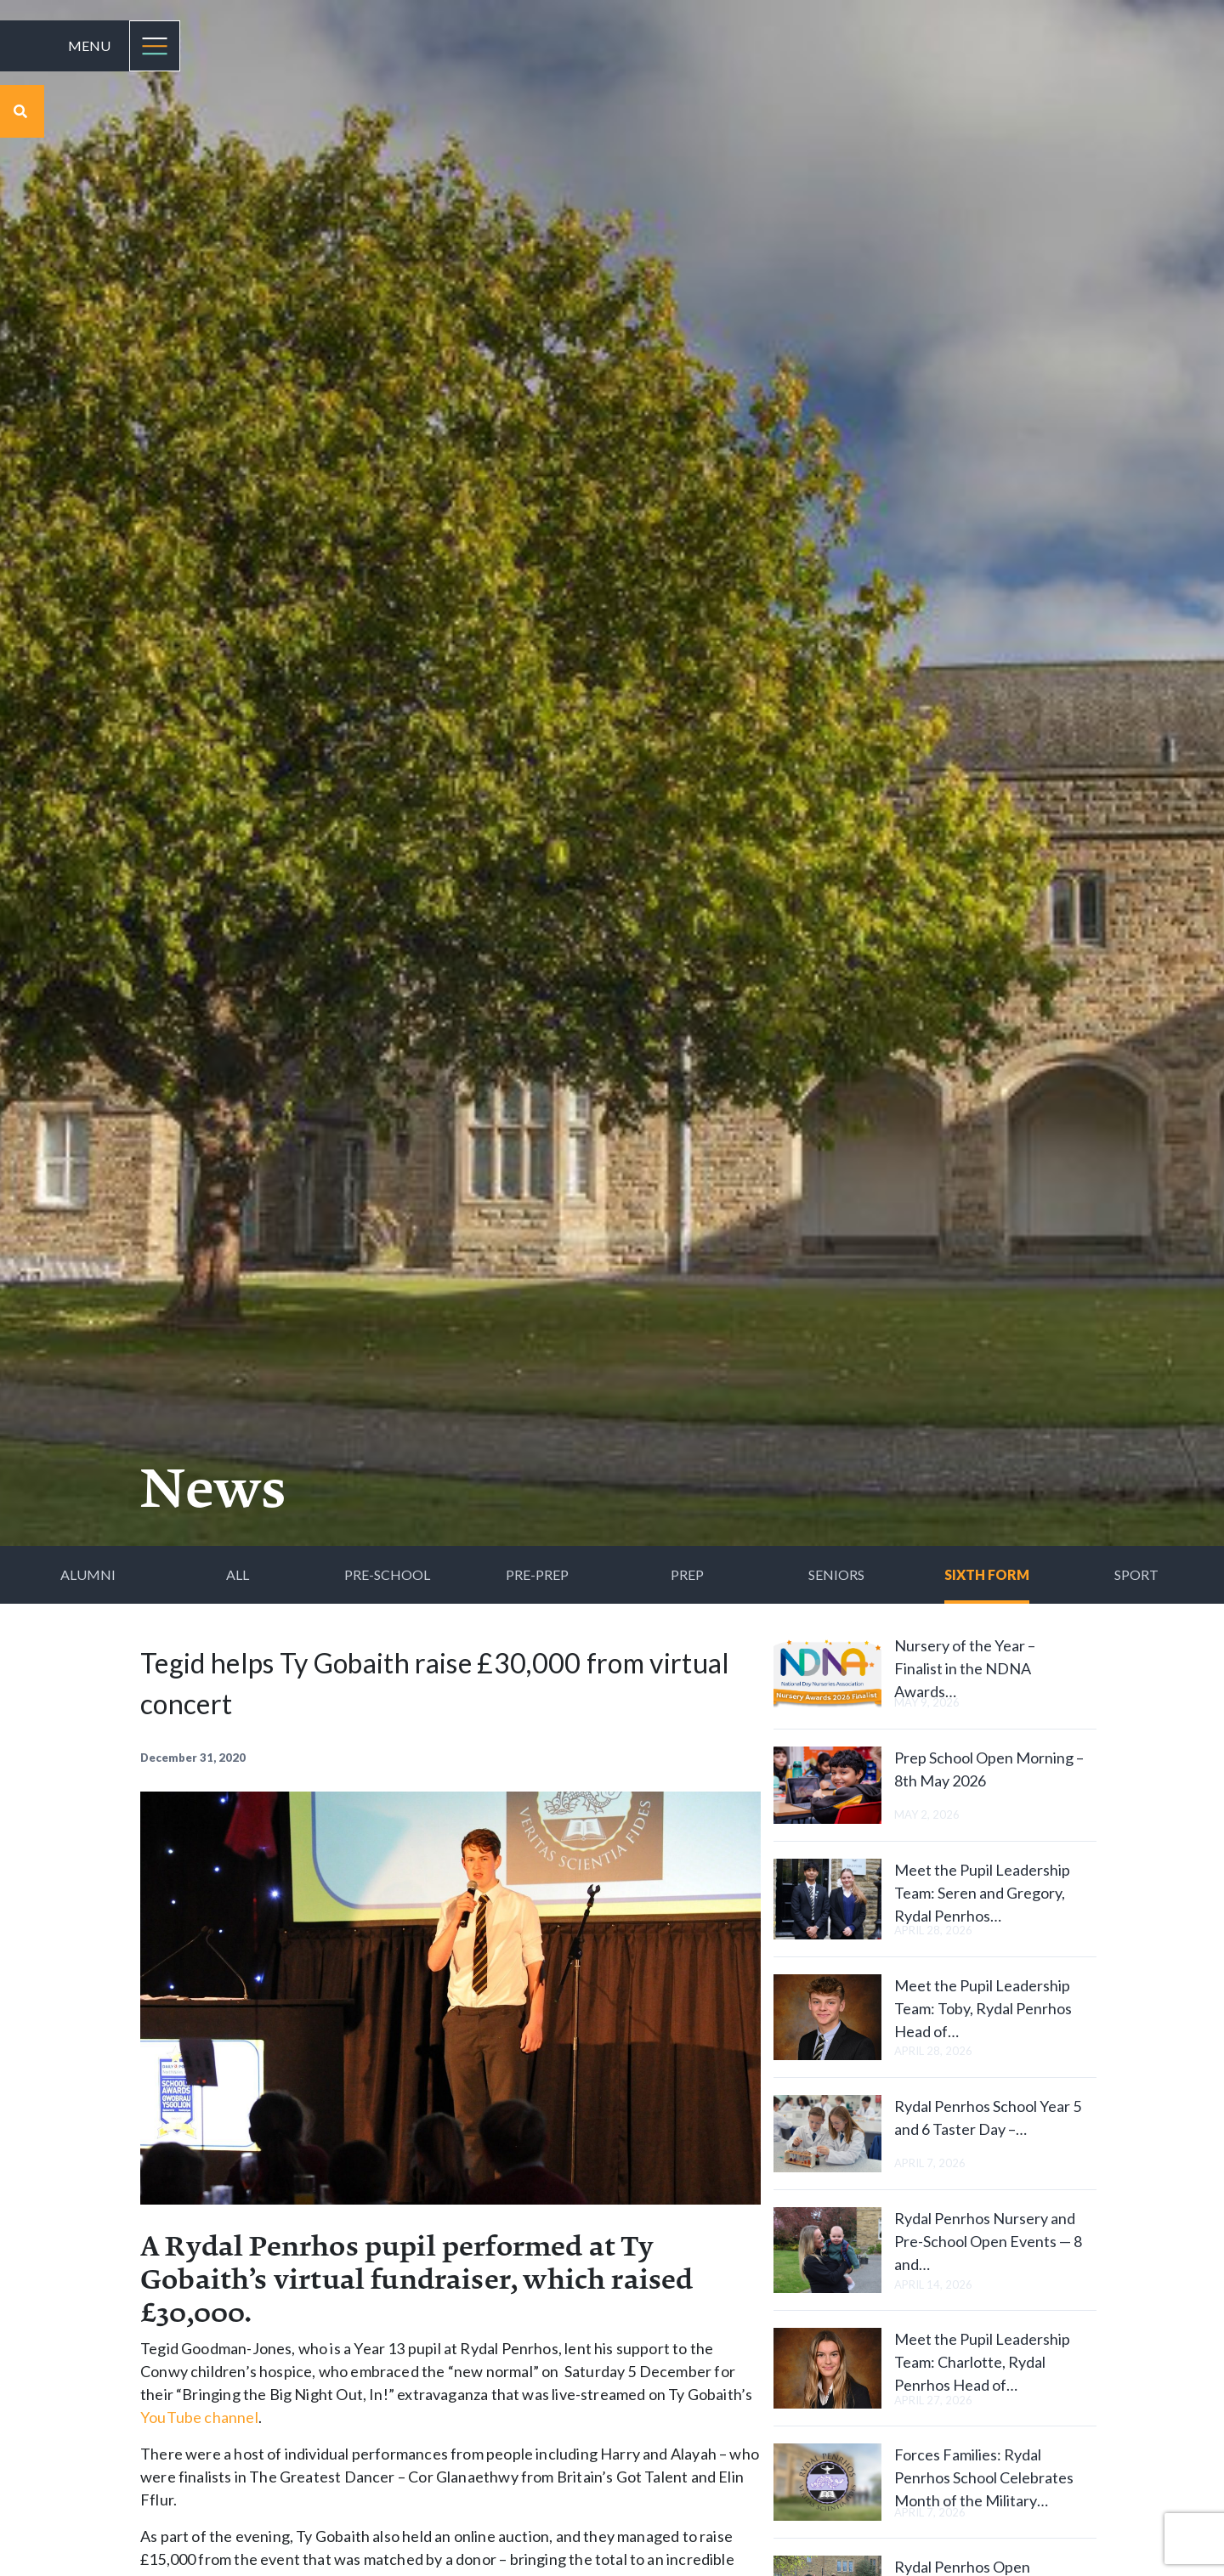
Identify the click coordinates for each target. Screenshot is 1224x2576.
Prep (687, 1574)
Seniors (836, 1574)
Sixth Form (986, 1574)
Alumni (88, 1574)
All (237, 1574)
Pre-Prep (537, 1574)
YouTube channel (199, 2417)
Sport (1136, 1574)
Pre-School (387, 1574)
